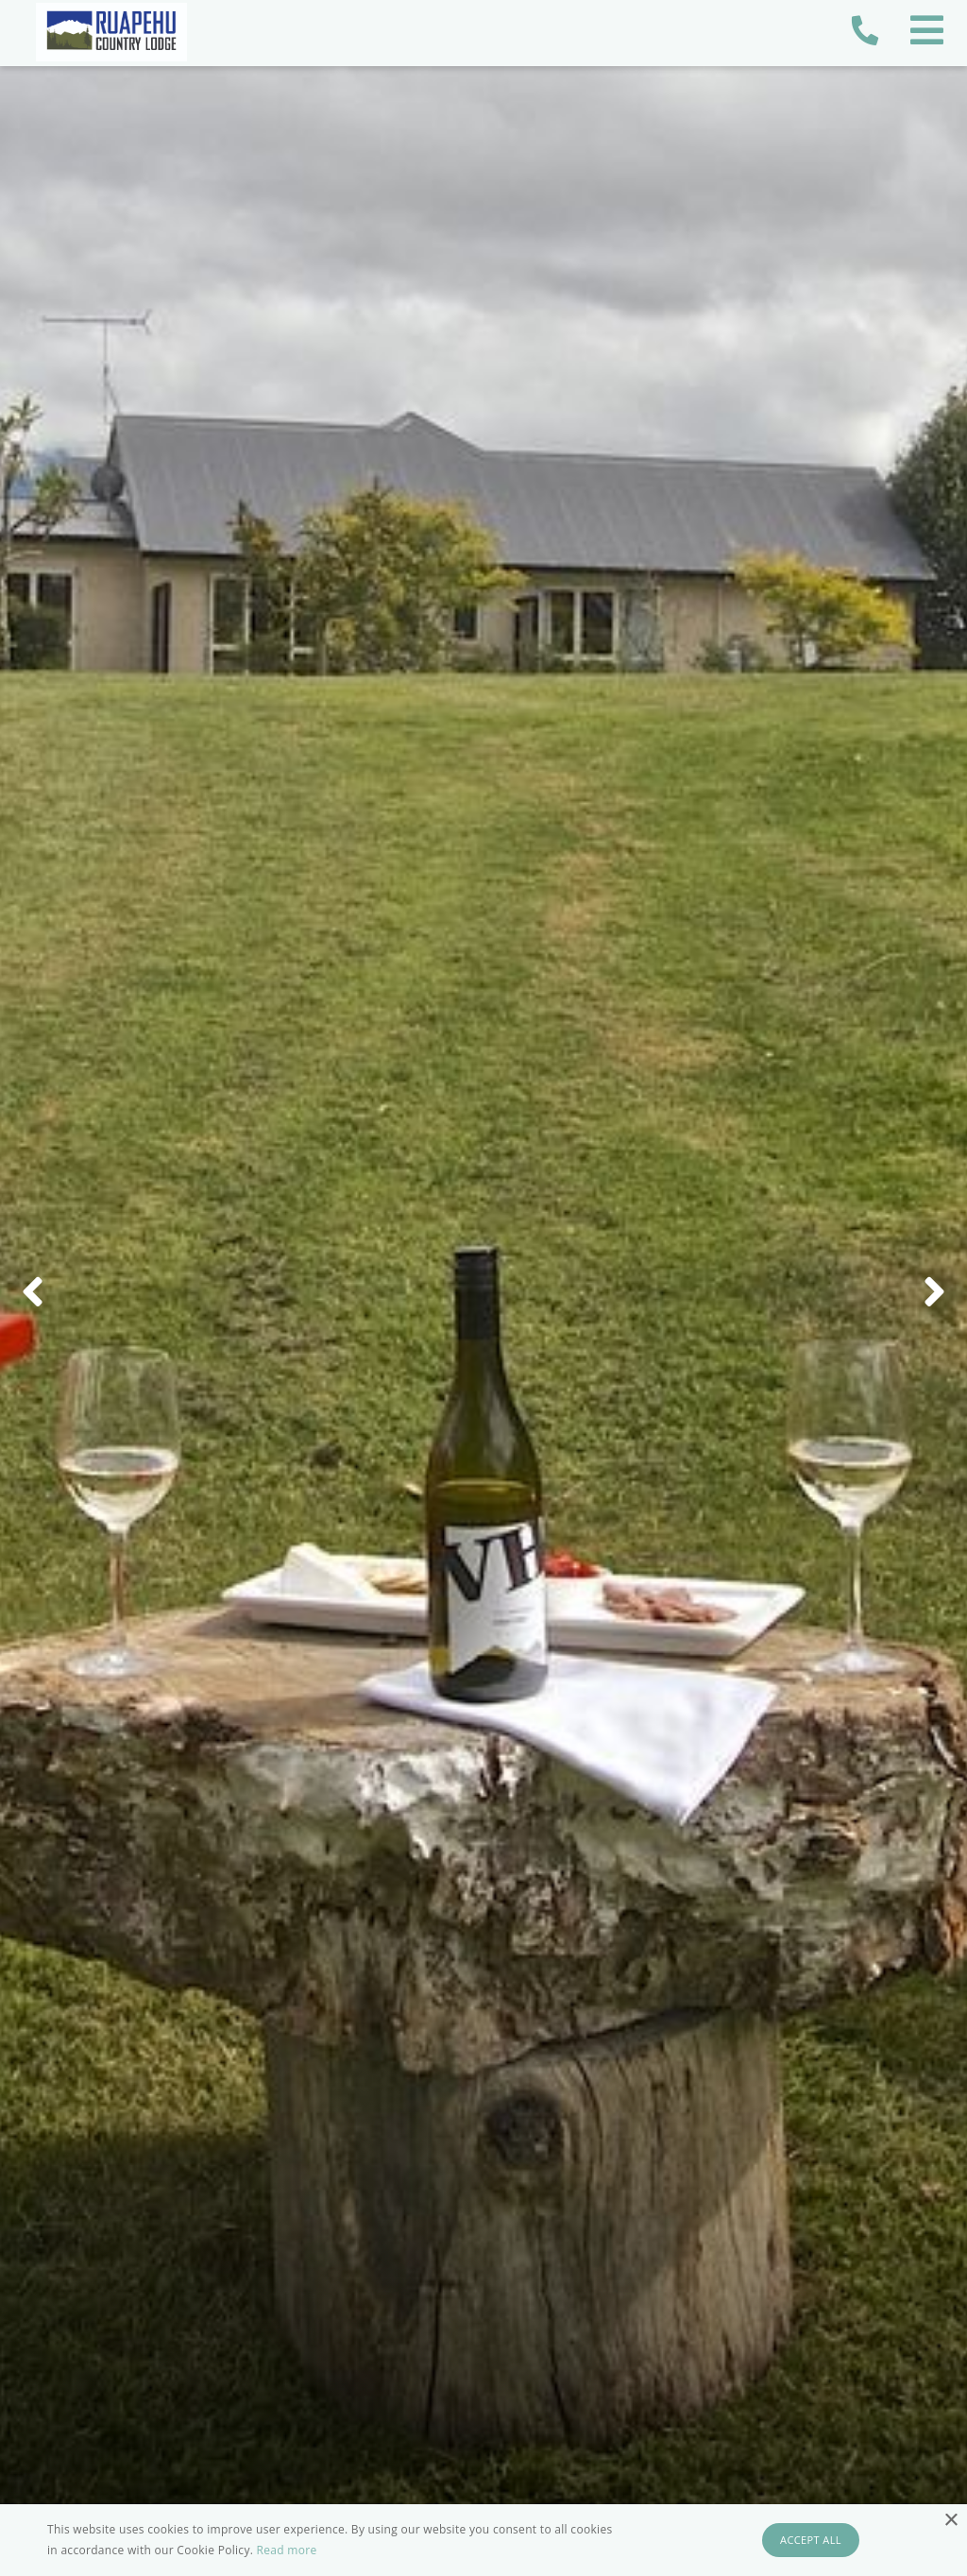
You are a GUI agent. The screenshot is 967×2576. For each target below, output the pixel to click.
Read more (287, 2550)
